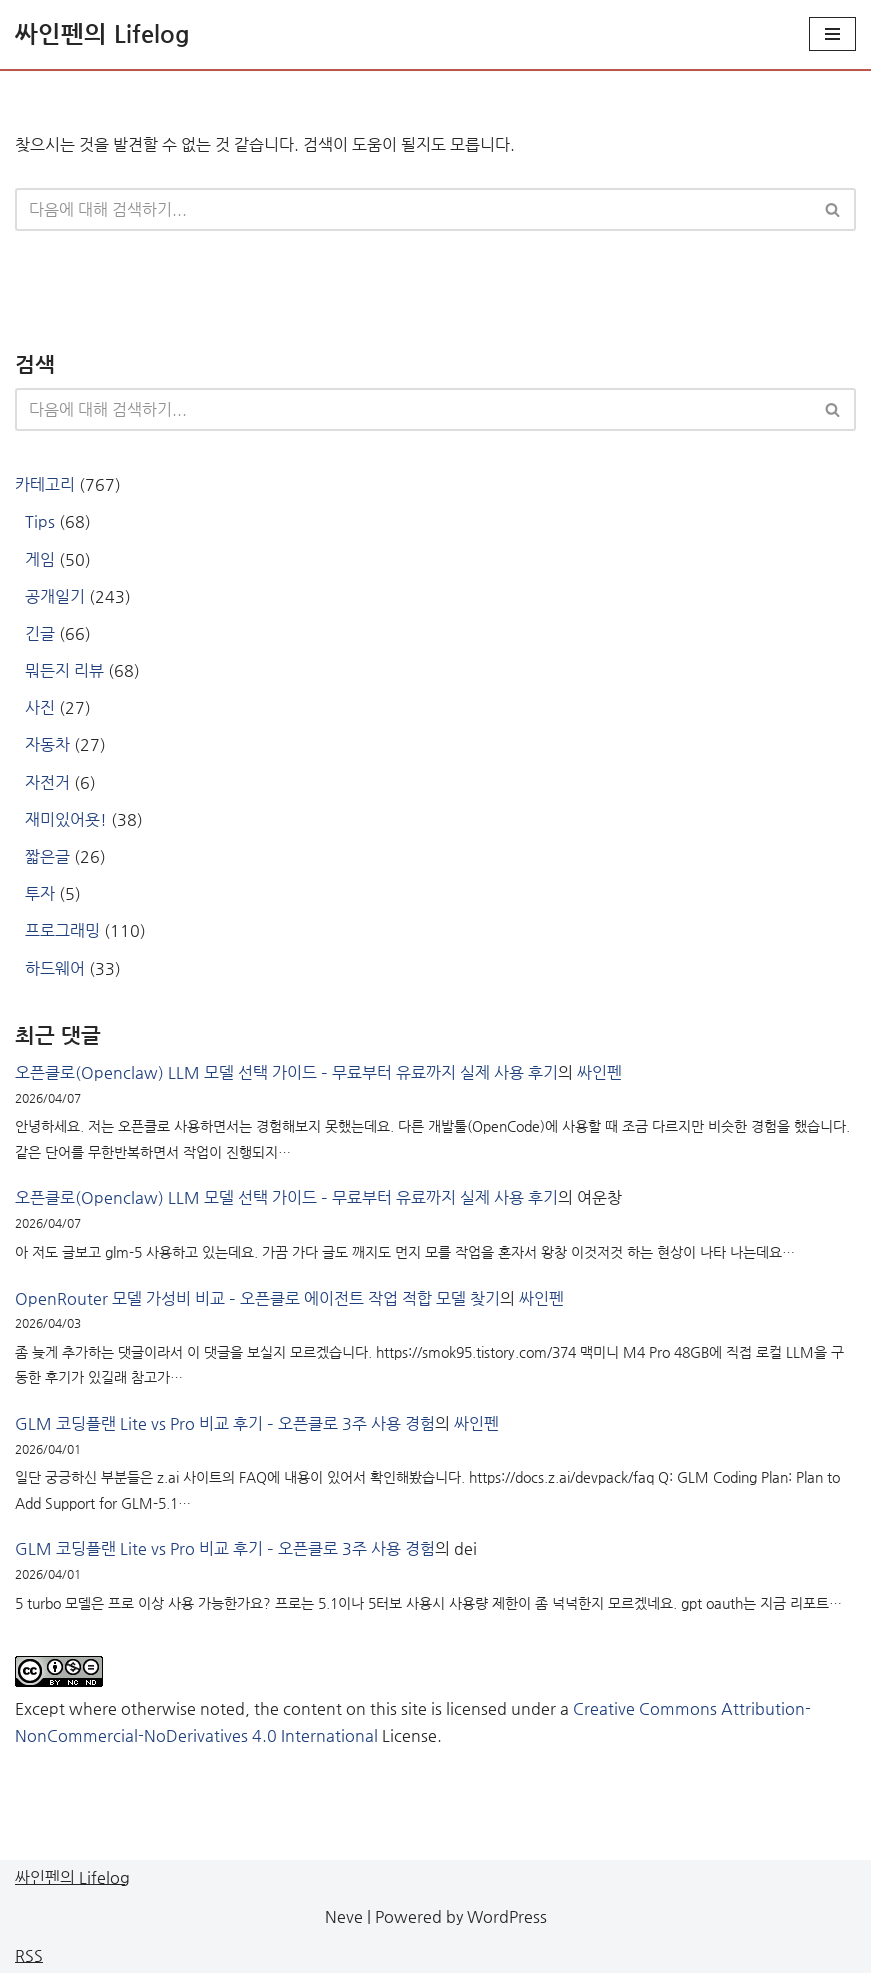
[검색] (413, 209)
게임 (40, 559)
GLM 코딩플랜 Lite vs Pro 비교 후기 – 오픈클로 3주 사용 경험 (225, 1423)
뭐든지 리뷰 (64, 670)
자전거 (47, 782)
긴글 (40, 633)
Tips (40, 521)
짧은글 (47, 856)
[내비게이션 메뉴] (832, 34)
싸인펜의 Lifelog (72, 1877)
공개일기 (55, 596)
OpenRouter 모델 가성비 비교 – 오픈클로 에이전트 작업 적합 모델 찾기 (257, 1298)
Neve (344, 1916)
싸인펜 (599, 1072)
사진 (40, 707)
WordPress (507, 1916)
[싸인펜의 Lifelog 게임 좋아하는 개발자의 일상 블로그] (102, 34)
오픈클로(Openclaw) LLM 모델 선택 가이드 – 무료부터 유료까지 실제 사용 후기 (286, 1072)
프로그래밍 (62, 930)
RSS (29, 1955)
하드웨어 (55, 968)
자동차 (47, 744)
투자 (40, 893)
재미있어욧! (66, 819)
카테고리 (45, 484)
